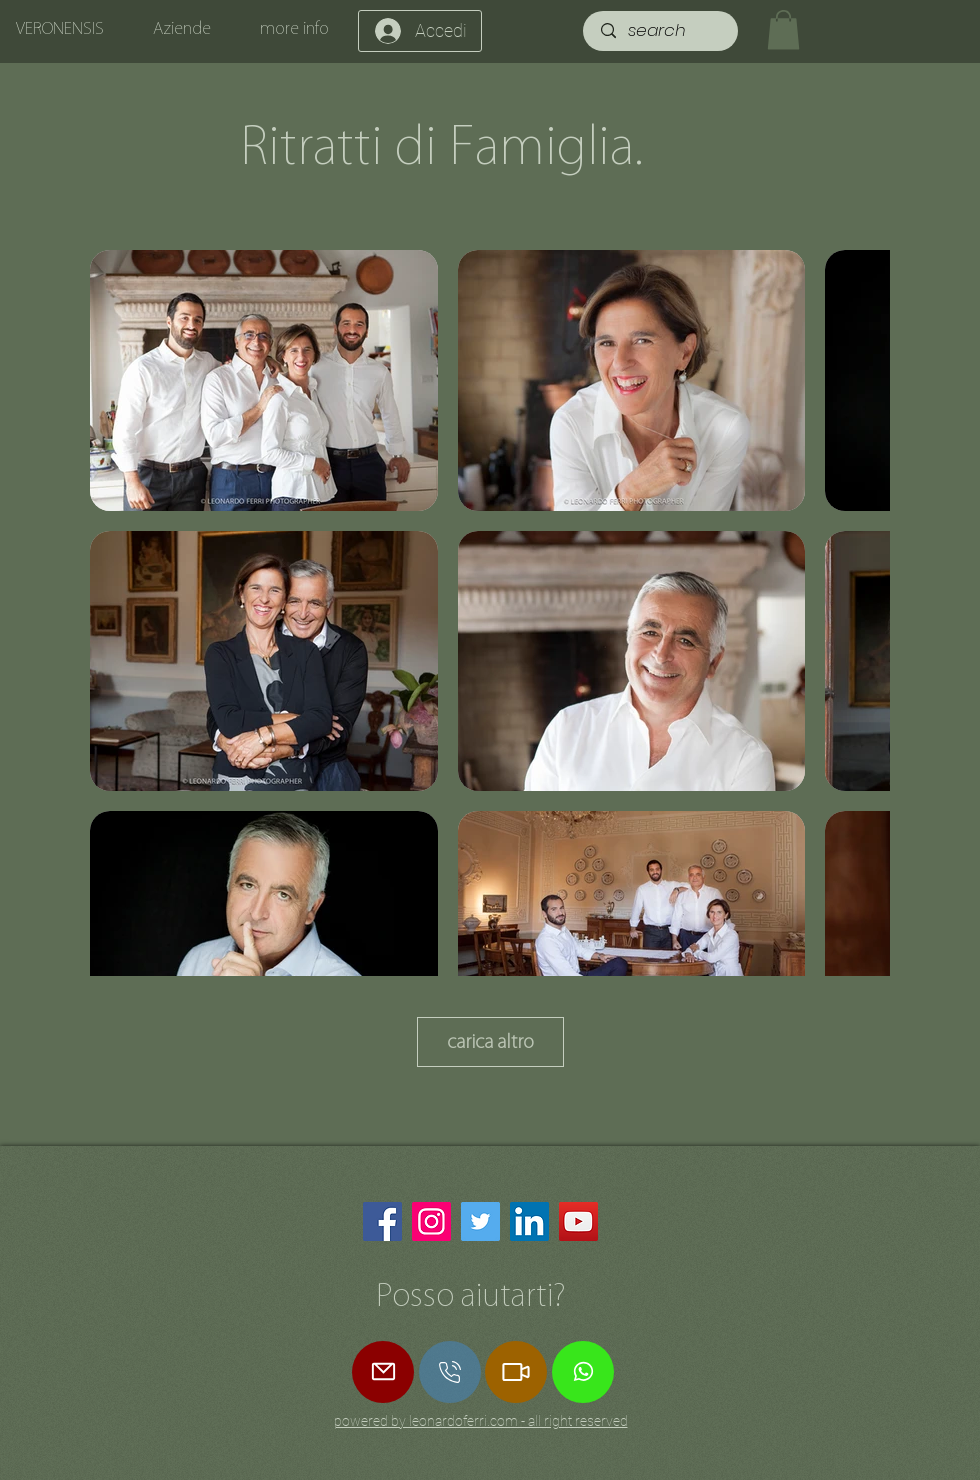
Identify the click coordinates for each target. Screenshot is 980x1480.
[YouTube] (578, 1221)
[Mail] (383, 1372)
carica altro (490, 1041)
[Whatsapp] (583, 1372)
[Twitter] (480, 1221)
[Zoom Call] (516, 1372)
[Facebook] (382, 1221)
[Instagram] (431, 1221)
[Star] (450, 1372)
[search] (662, 31)
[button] (783, 29)
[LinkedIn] (529, 1221)
